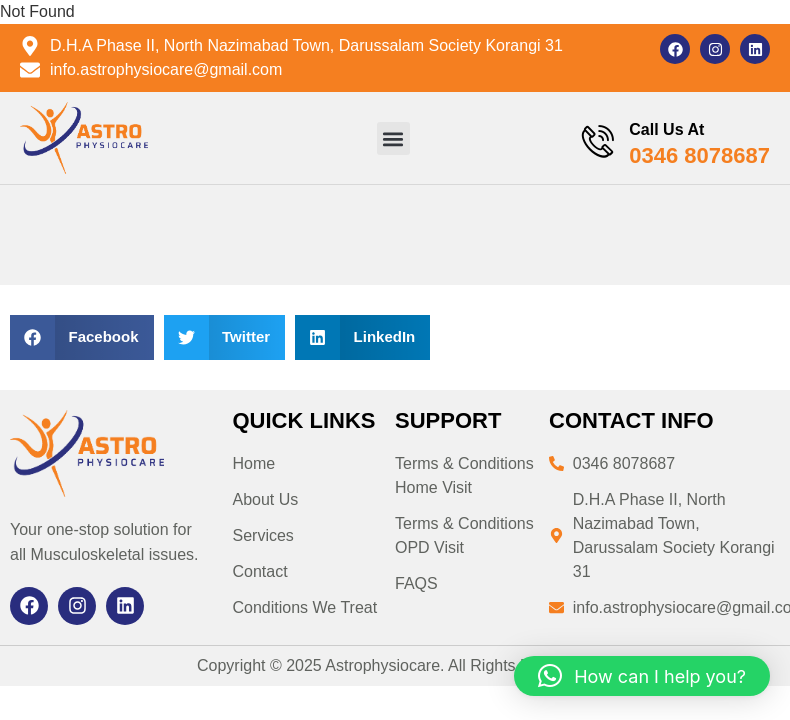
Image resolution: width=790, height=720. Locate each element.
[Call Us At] (597, 142)
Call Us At (666, 129)
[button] (392, 138)
